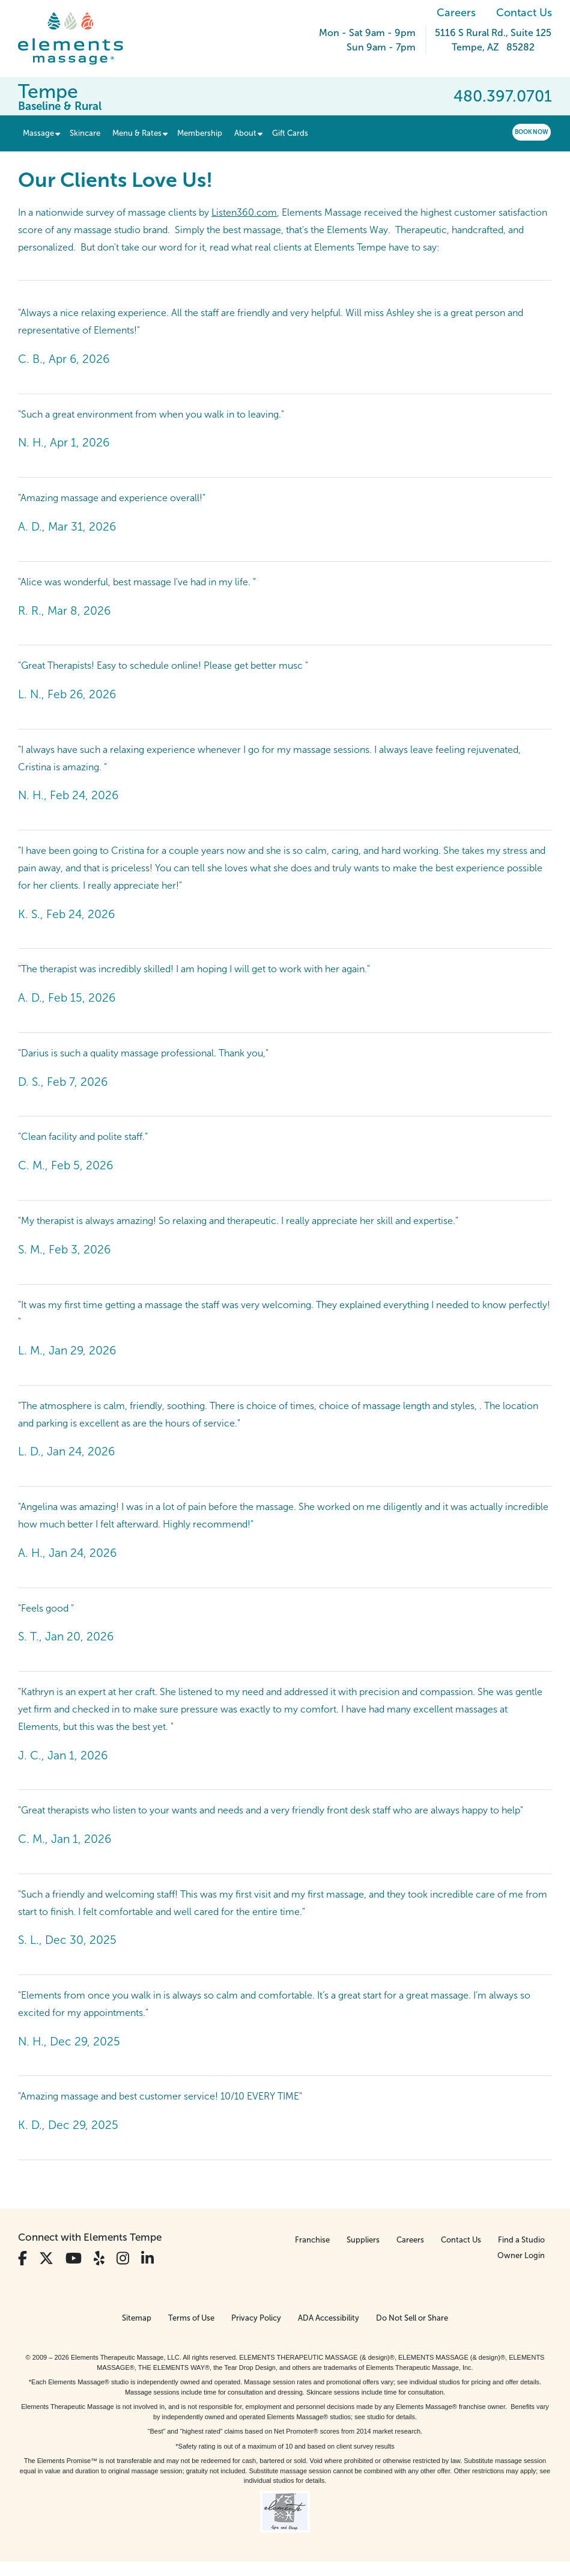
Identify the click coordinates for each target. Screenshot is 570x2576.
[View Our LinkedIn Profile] (147, 2258)
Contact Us (524, 13)
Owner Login (521, 2255)
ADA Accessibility (328, 2317)
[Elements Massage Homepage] (79, 38)
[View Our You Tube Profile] (73, 2258)
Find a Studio (521, 2239)
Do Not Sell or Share (412, 2317)
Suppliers (363, 2239)
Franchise (312, 2239)
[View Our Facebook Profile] (22, 2258)
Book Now (531, 132)
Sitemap (136, 2317)
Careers (456, 13)
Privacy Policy (256, 2317)
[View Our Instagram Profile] (123, 2258)
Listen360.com (244, 212)
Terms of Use (191, 2317)
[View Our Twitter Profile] (46, 2258)
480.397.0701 (502, 96)
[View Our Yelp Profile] (99, 2258)
